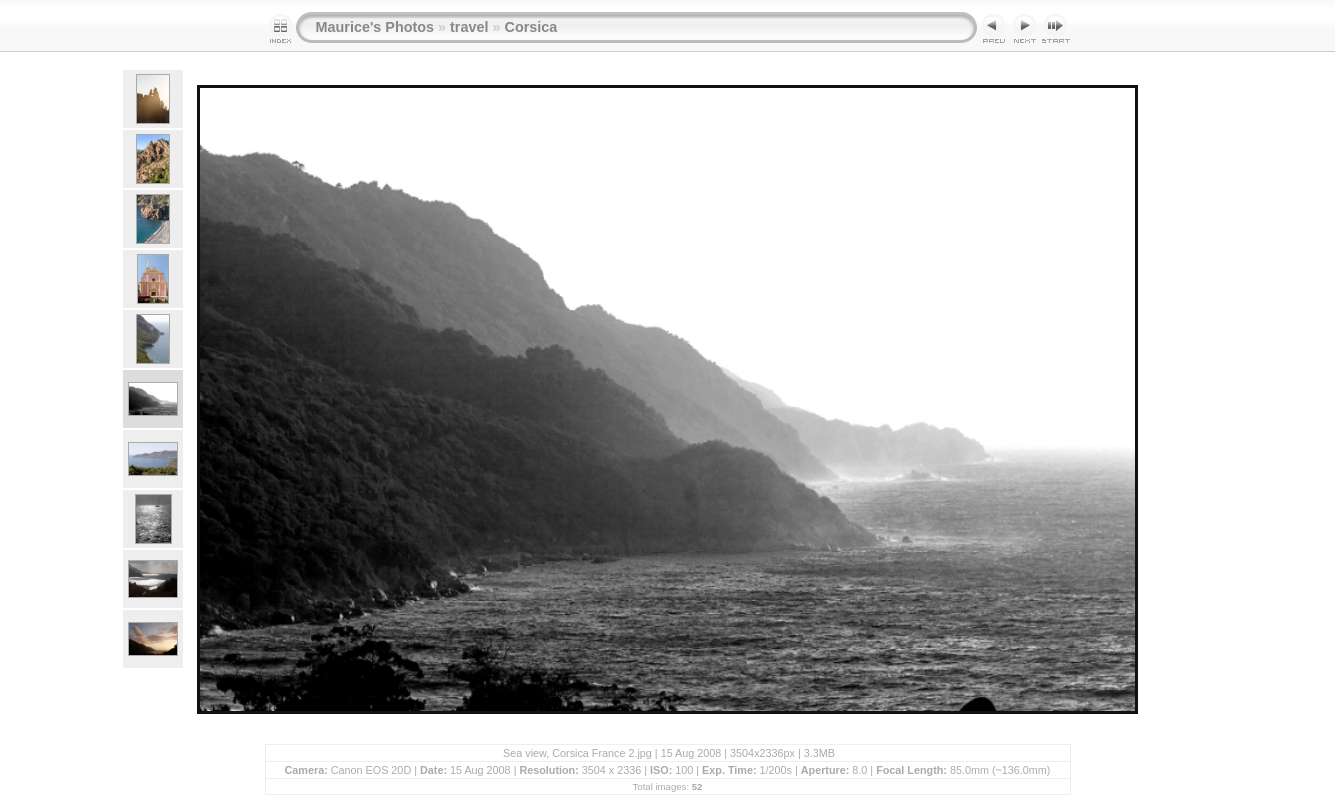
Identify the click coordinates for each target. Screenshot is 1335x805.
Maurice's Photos (375, 27)
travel (469, 27)
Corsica (530, 27)
